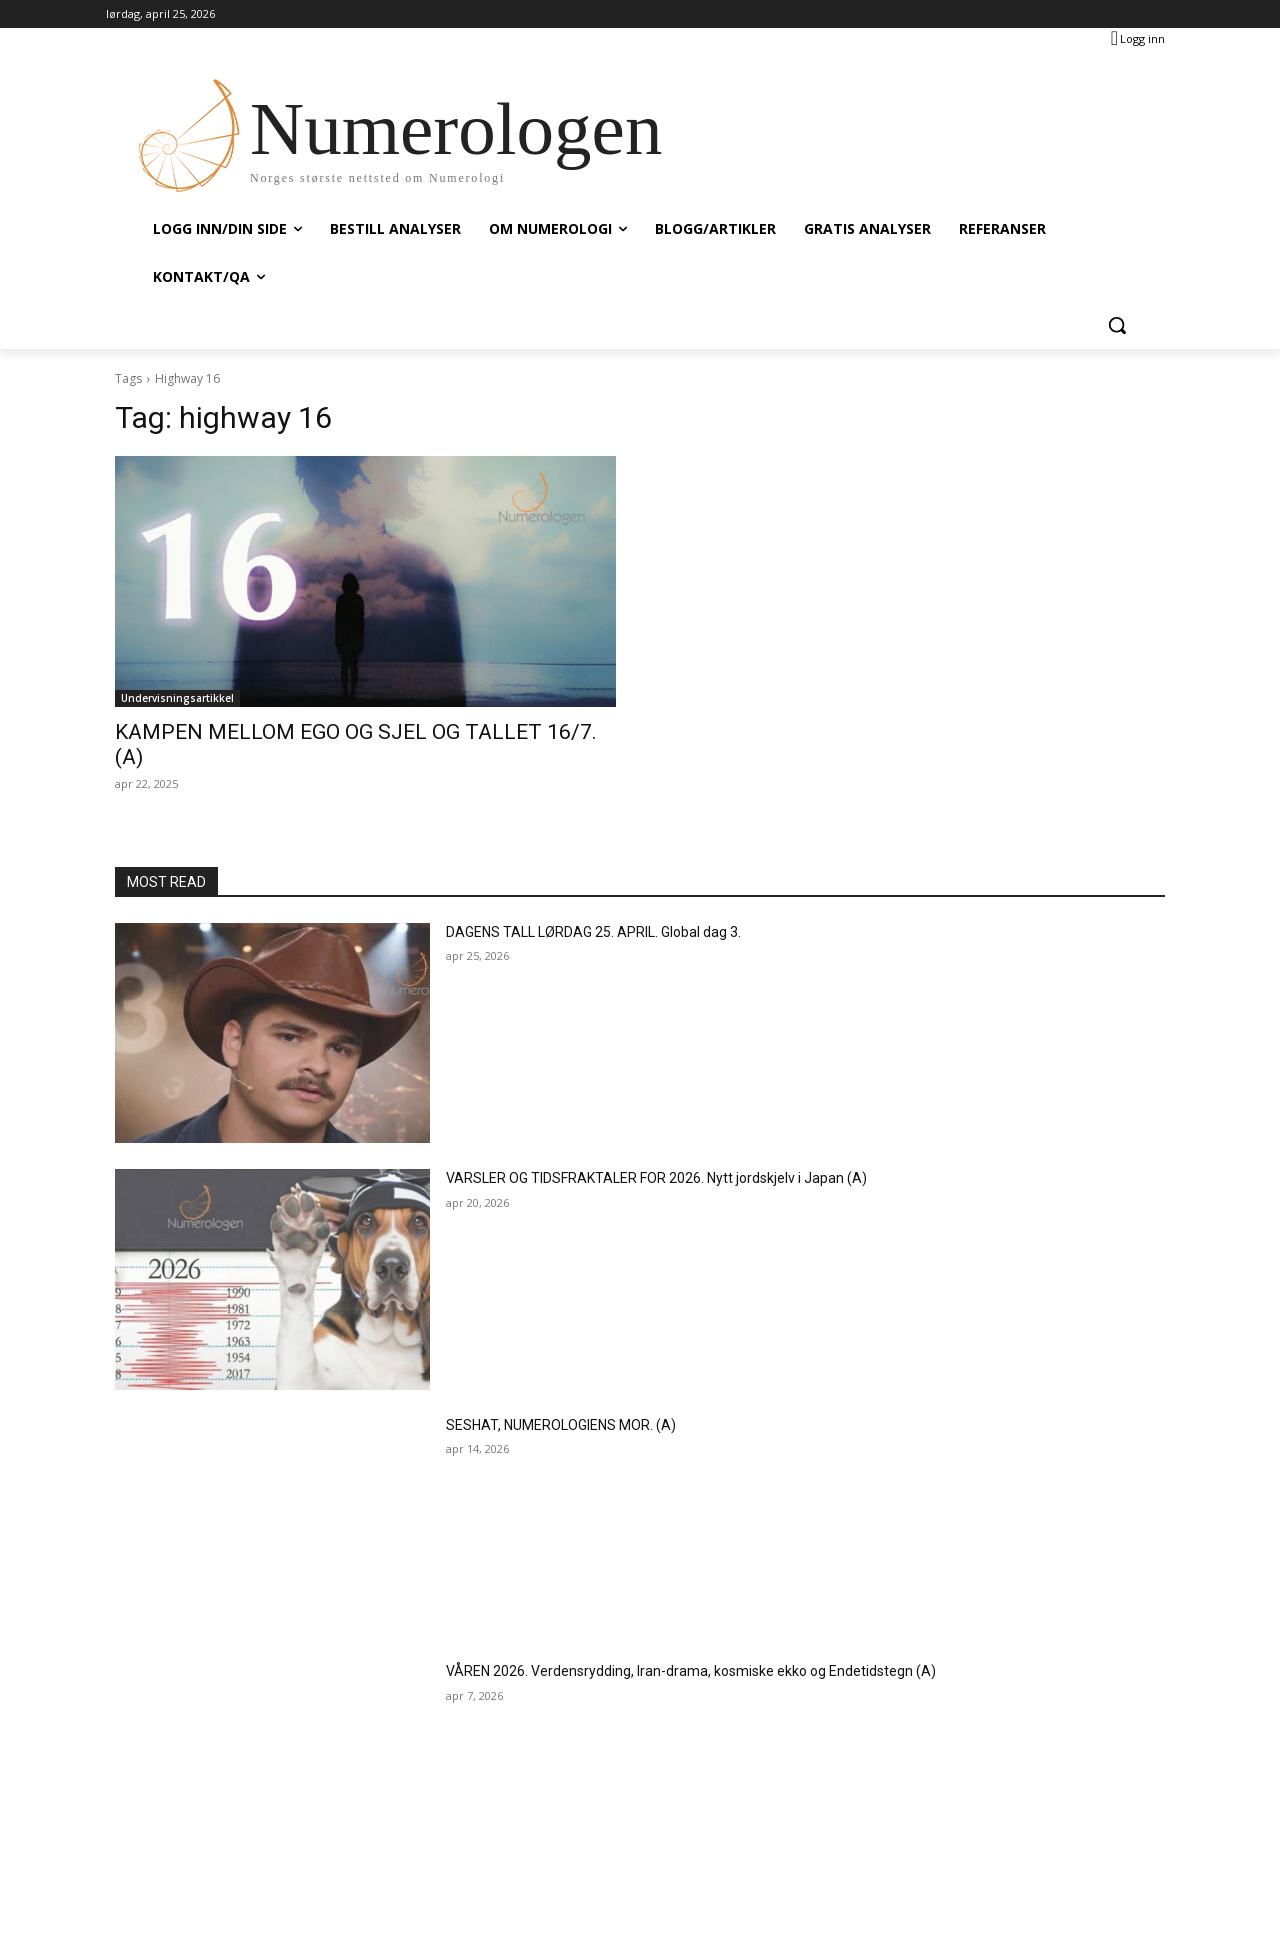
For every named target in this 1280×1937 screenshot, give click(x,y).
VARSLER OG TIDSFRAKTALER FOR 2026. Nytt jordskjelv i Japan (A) (656, 1178)
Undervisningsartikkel (177, 698)
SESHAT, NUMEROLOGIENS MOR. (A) (561, 1425)
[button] (1117, 325)
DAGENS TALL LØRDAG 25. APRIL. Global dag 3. (593, 932)
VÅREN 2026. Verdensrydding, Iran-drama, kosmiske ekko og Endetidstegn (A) (691, 1671)
